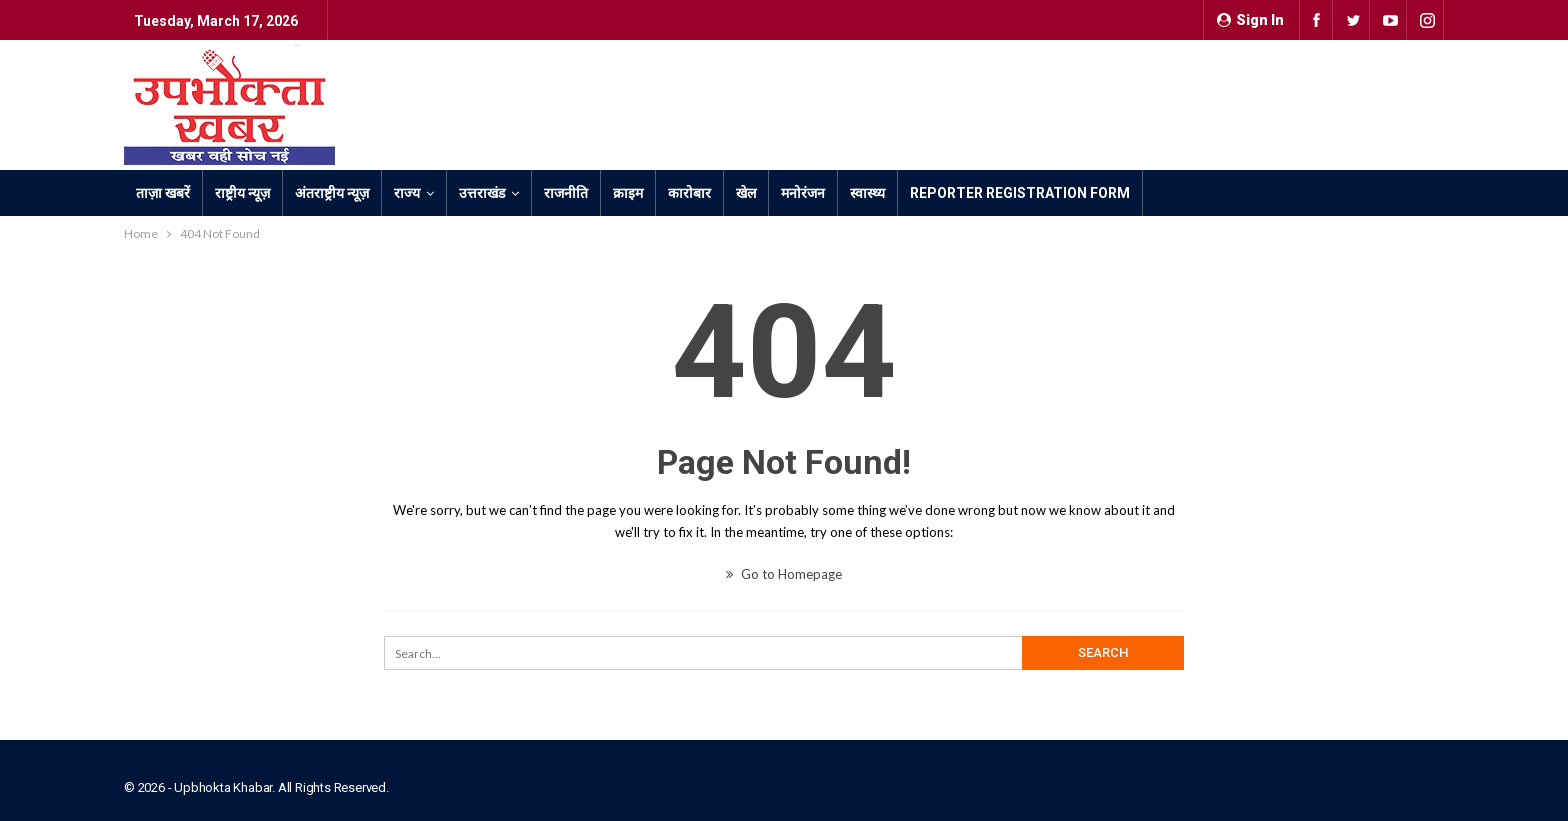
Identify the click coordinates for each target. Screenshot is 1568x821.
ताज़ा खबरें (163, 193)
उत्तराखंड (482, 193)
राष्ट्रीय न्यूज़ (242, 193)
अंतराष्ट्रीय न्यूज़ (332, 193)
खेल (746, 193)
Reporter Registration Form (1020, 193)
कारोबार (689, 193)
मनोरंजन (803, 193)
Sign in (1250, 20)
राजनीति (566, 193)
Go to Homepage (784, 574)
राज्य (407, 193)
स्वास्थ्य (867, 193)
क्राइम (628, 193)
